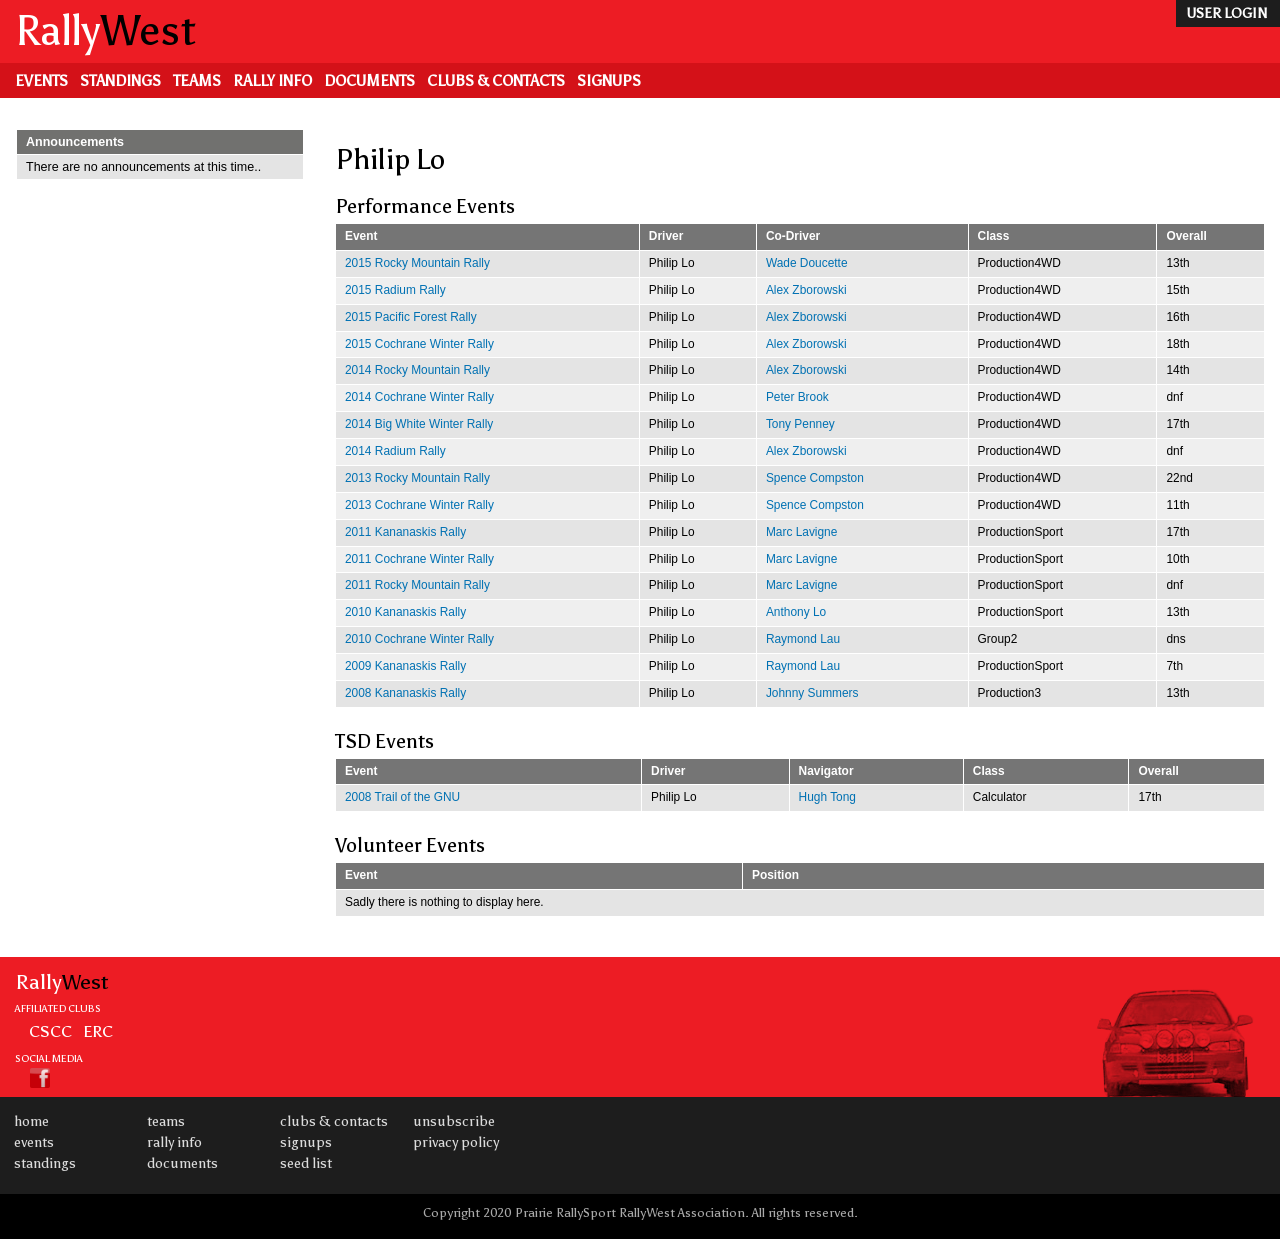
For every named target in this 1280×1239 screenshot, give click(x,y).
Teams (197, 81)
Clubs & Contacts (496, 81)
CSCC (50, 1031)
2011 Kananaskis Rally (405, 532)
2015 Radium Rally (395, 290)
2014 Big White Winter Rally (419, 424)
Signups (609, 81)
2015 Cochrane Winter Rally (419, 344)
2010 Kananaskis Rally (405, 612)
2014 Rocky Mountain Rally (417, 370)
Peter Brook (797, 397)
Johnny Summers (812, 693)
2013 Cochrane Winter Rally (419, 505)
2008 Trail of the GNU (402, 797)
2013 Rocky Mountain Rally (417, 478)
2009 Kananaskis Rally (405, 666)
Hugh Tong (827, 797)
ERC (98, 1031)
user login (1226, 13)
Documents (369, 81)
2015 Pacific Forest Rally (411, 317)
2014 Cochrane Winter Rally (419, 397)
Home (31, 1121)
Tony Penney (800, 424)
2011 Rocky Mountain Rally (417, 585)
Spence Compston (815, 478)
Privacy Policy (456, 1142)
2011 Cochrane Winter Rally (419, 559)
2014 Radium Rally (395, 451)
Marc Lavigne (801, 532)
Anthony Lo (796, 612)
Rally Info (272, 81)
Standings (120, 81)
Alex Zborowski (806, 290)
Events (41, 81)
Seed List (306, 1163)
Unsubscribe (454, 1121)
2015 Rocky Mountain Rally (417, 263)
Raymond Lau (803, 639)
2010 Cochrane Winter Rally (419, 639)
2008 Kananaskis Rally (405, 693)
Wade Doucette (807, 263)
